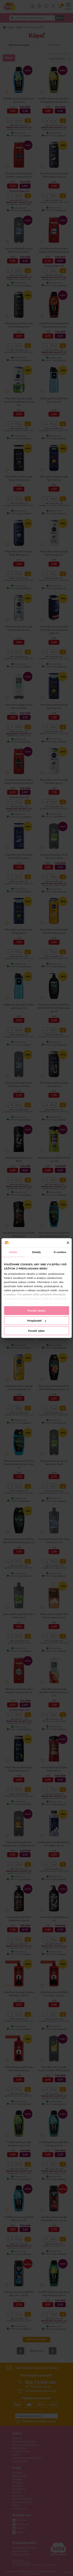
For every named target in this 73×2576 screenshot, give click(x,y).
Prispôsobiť (36, 1320)
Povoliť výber (36, 1330)
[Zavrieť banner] (68, 1243)
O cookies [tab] (60, 1251)
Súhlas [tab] (13, 1251)
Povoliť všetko (37, 1310)
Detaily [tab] (36, 1251)
